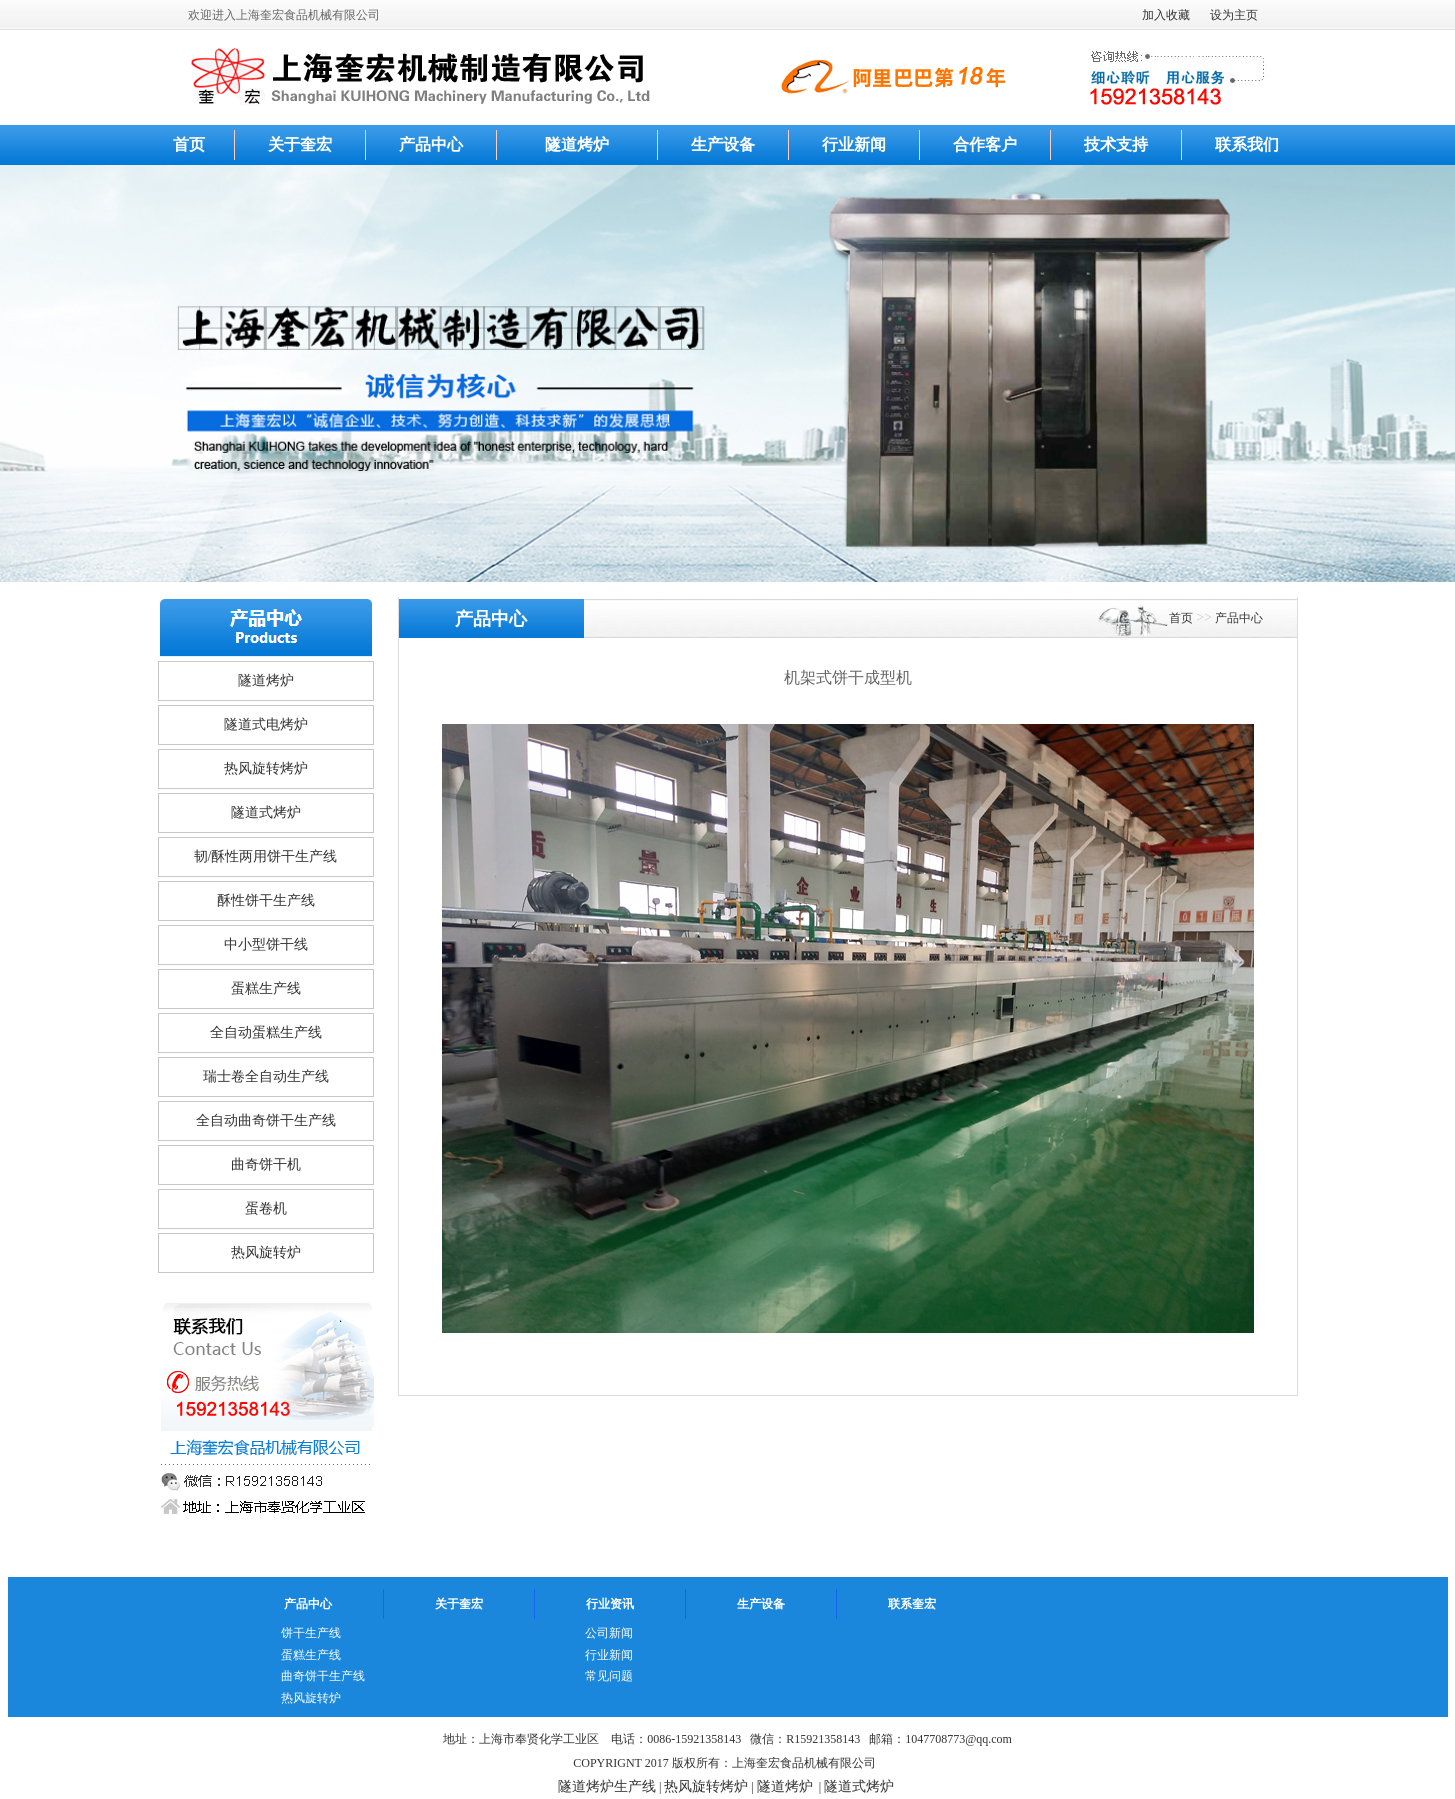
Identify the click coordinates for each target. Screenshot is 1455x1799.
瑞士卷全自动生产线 (266, 1076)
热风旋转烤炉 (266, 768)
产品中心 (431, 144)
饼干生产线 (311, 1633)
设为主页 (1234, 15)
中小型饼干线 (266, 944)
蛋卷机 (266, 1208)
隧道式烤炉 (266, 812)
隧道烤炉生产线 (607, 1786)
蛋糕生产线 (266, 988)
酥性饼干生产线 (266, 900)
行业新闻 (854, 144)
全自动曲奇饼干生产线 (266, 1120)
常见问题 (609, 1676)
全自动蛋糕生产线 (266, 1032)
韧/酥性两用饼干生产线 (266, 856)
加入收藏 (1166, 15)
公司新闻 (609, 1633)
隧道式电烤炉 (266, 724)
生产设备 (723, 144)
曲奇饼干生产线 (323, 1676)
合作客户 (985, 144)
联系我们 (1247, 144)
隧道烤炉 (577, 144)
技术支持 (1116, 144)
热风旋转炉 (266, 1252)
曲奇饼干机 (266, 1164)
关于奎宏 (300, 144)
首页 (189, 144)
